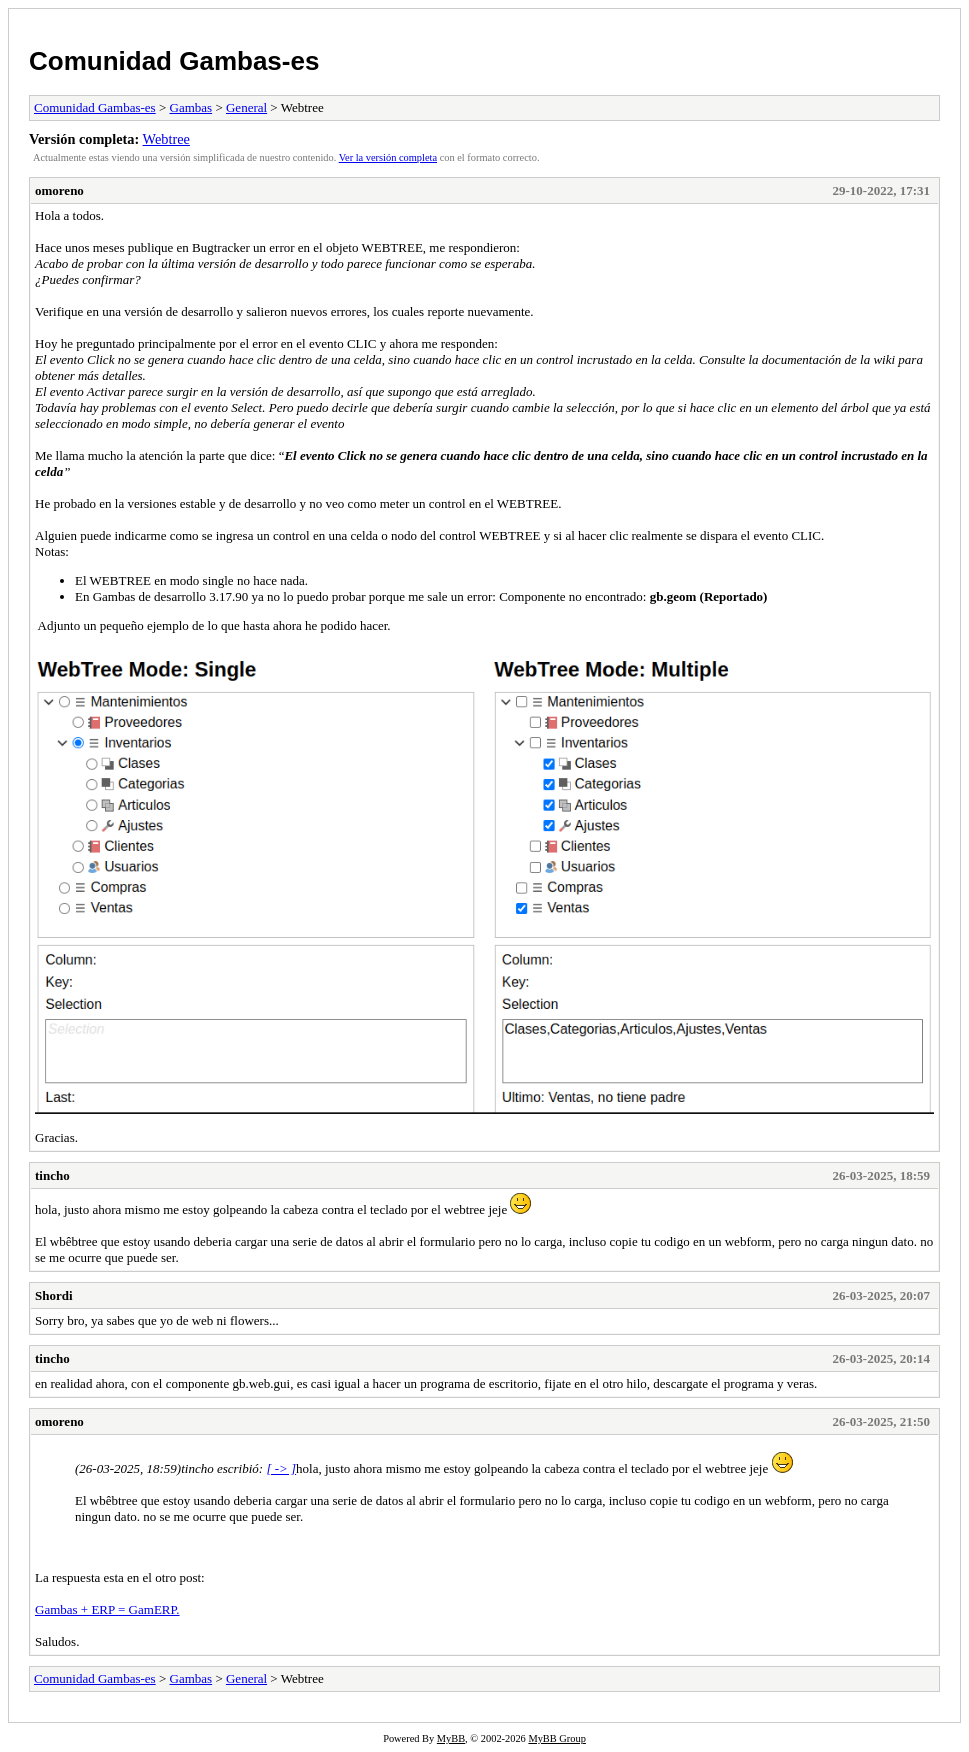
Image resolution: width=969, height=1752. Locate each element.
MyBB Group (556, 1738)
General (246, 107)
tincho (52, 1175)
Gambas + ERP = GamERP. (107, 1609)
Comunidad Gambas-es (174, 61)
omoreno (59, 190)
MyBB (451, 1738)
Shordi (54, 1295)
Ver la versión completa (388, 157)
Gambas (191, 107)
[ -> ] (281, 1468)
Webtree (166, 139)
